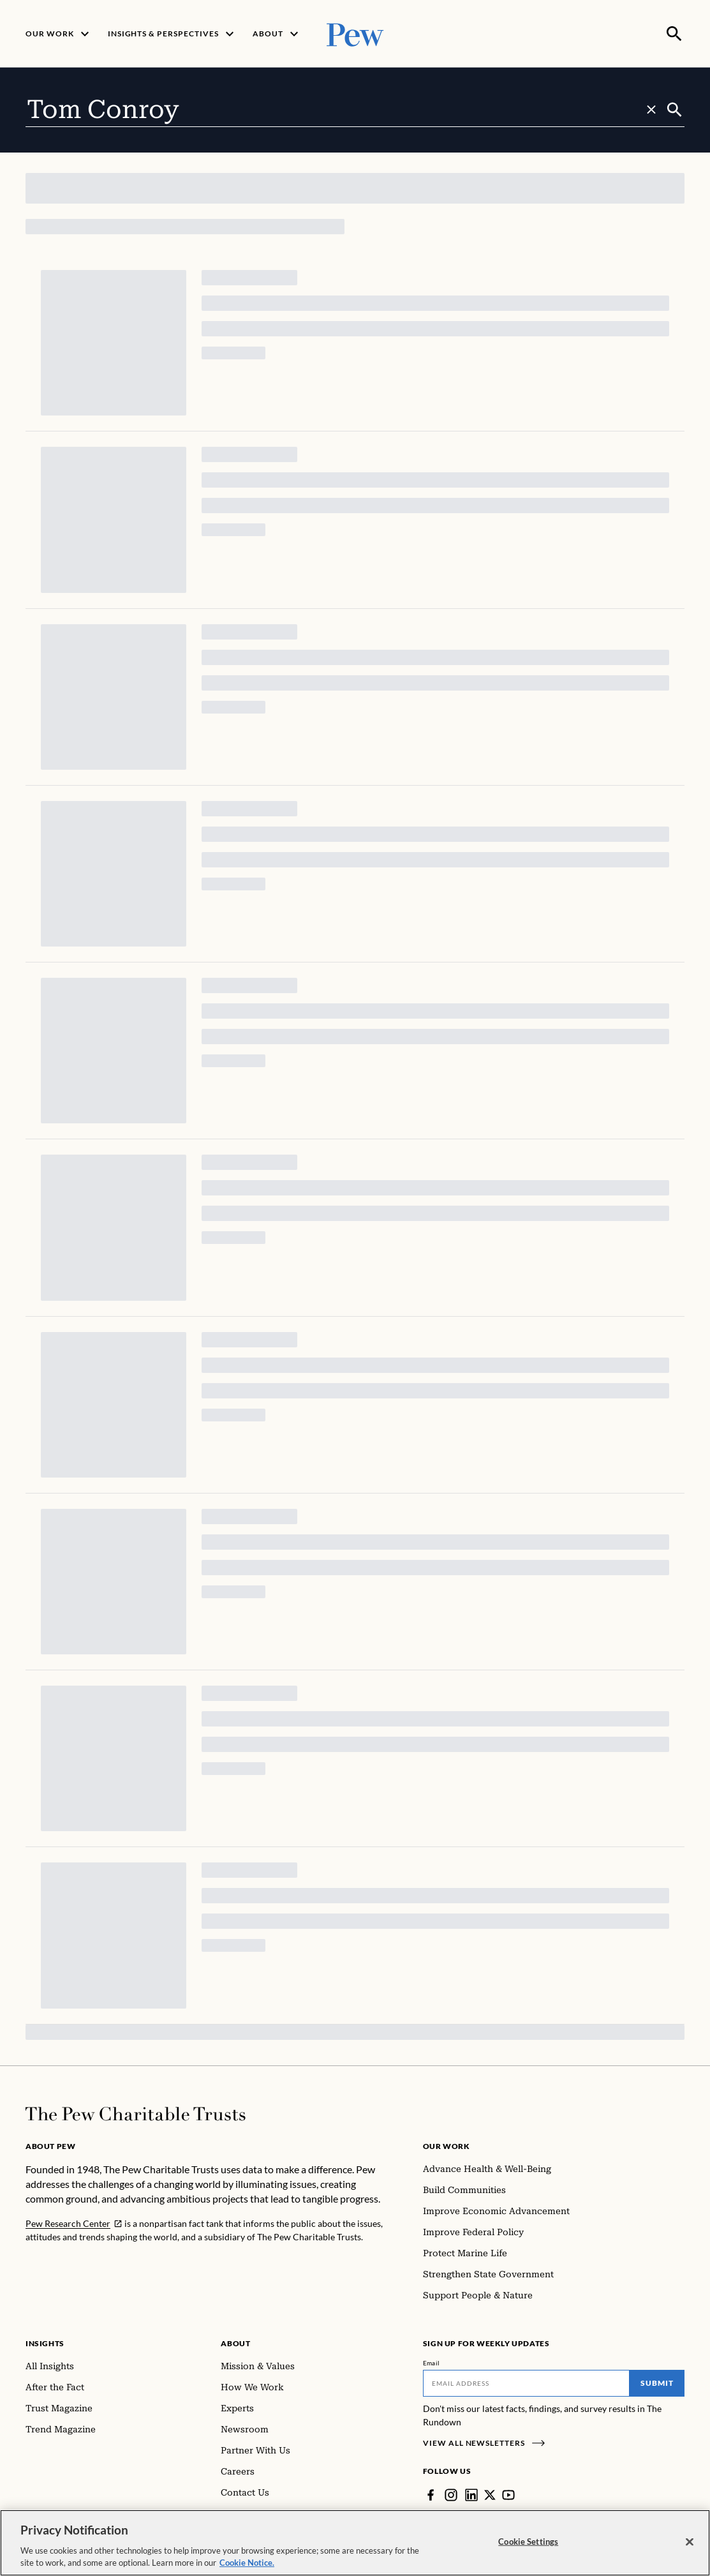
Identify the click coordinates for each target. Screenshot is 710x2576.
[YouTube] (508, 2493)
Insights (45, 2342)
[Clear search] (651, 108)
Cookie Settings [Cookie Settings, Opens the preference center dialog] (528, 2541)
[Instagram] (451, 2493)
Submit (657, 2381)
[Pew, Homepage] (355, 33)
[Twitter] (490, 2493)
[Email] (526, 2382)
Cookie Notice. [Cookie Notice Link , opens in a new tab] (246, 2562)
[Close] (690, 2542)
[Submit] (674, 108)
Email (431, 2361)
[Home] (136, 2113)
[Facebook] (430, 2493)
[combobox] (345, 108)
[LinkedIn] (471, 2493)
